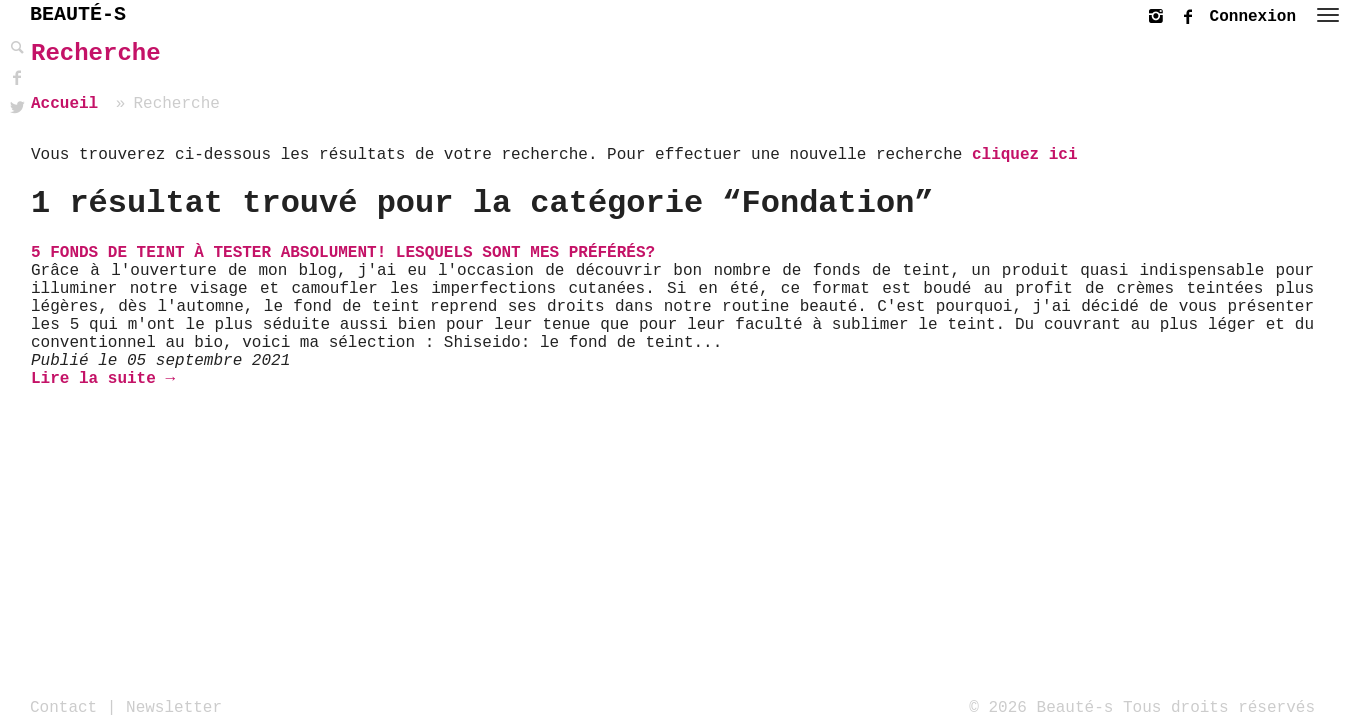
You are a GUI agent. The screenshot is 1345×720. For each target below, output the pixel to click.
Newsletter (174, 707)
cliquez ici (1025, 155)
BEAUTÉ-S (78, 14)
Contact (63, 707)
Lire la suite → (103, 379)
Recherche (96, 53)
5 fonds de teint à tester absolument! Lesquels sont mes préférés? (343, 253)
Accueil (64, 104)
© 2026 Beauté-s (1041, 707)
